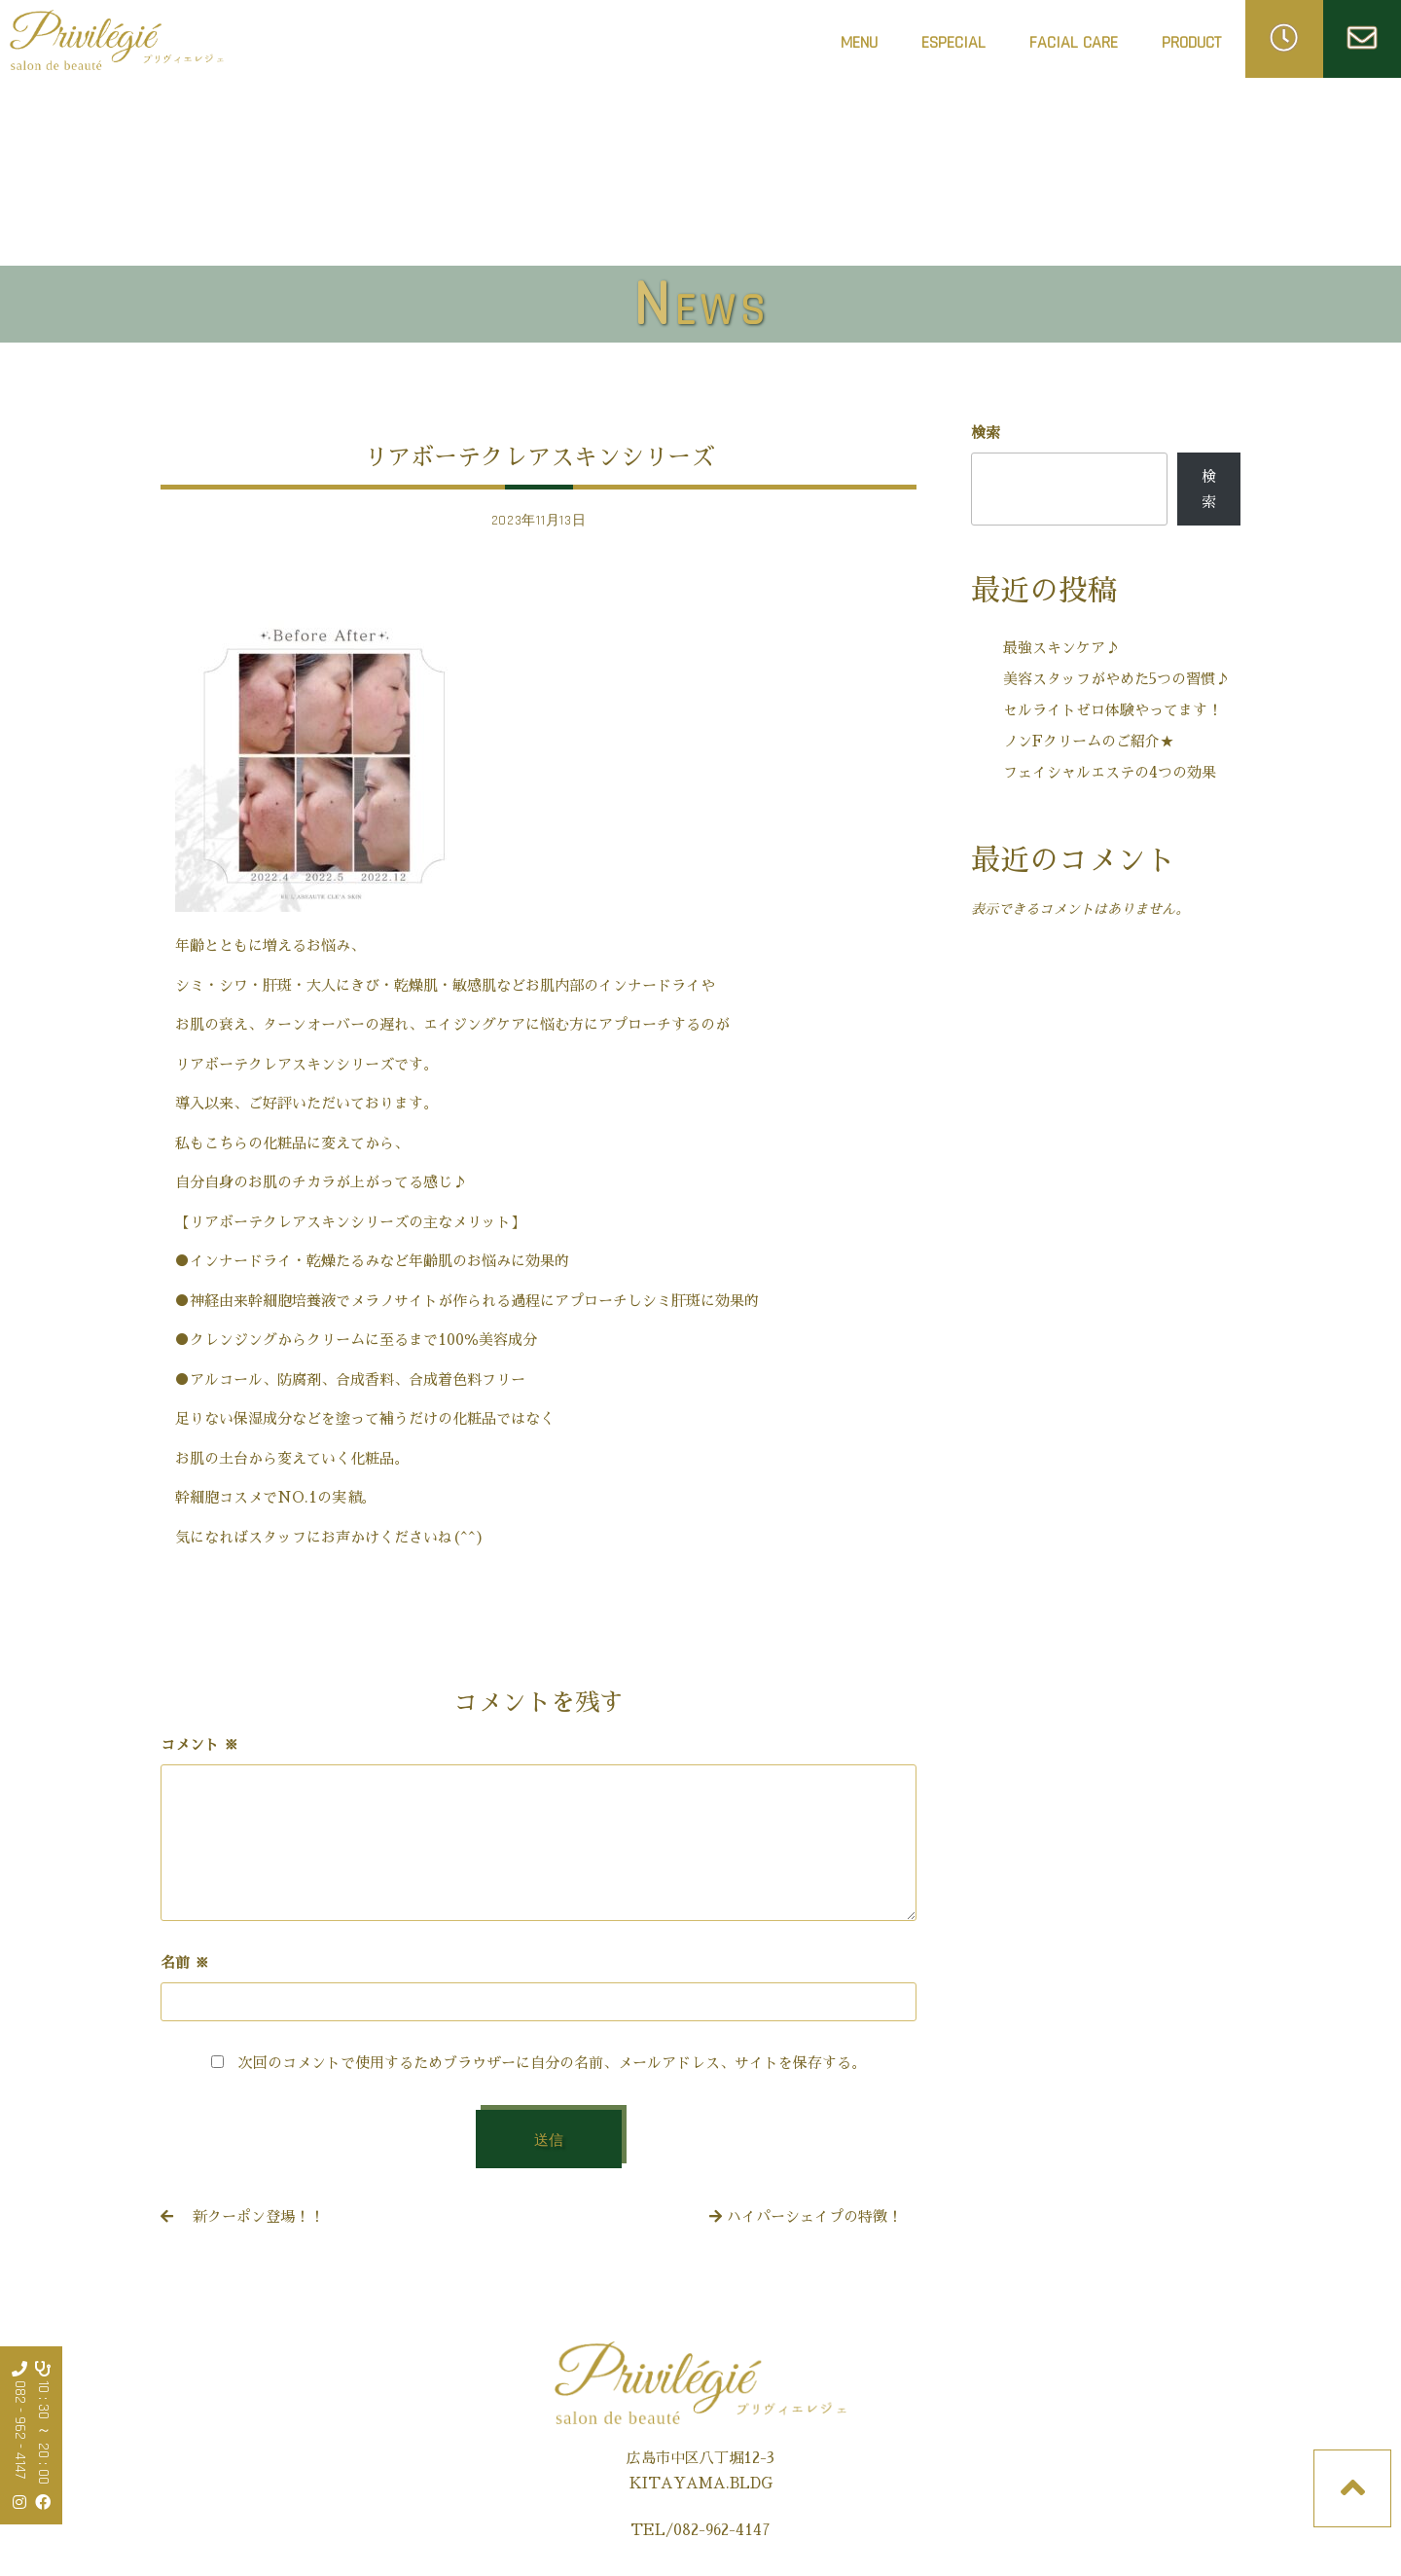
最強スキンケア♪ (1061, 647)
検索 (985, 432)
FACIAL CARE (1073, 48)
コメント (199, 1744)
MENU (859, 42)
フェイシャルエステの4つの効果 (1109, 772)
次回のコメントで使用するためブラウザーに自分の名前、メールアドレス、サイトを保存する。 (552, 2062)
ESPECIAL (953, 42)
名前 (185, 1962)
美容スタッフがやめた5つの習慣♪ (1116, 678)
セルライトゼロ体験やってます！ (1112, 710)
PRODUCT (1191, 42)
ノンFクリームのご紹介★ (1088, 741)
